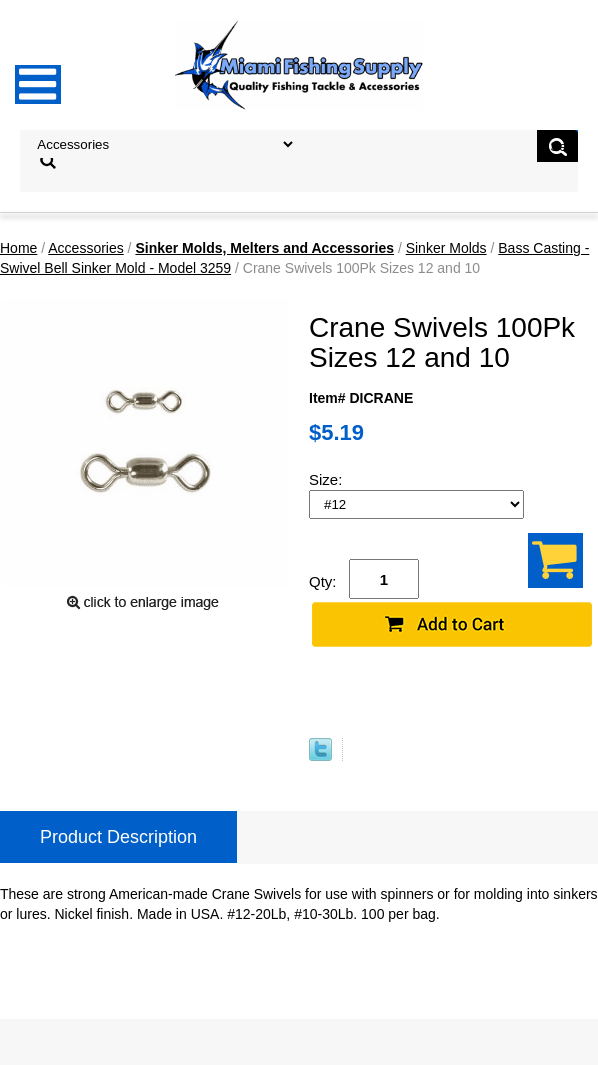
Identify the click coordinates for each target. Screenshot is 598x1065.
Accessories (85, 248)
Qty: (323, 581)
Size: (328, 479)
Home (18, 248)
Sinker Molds (446, 248)
